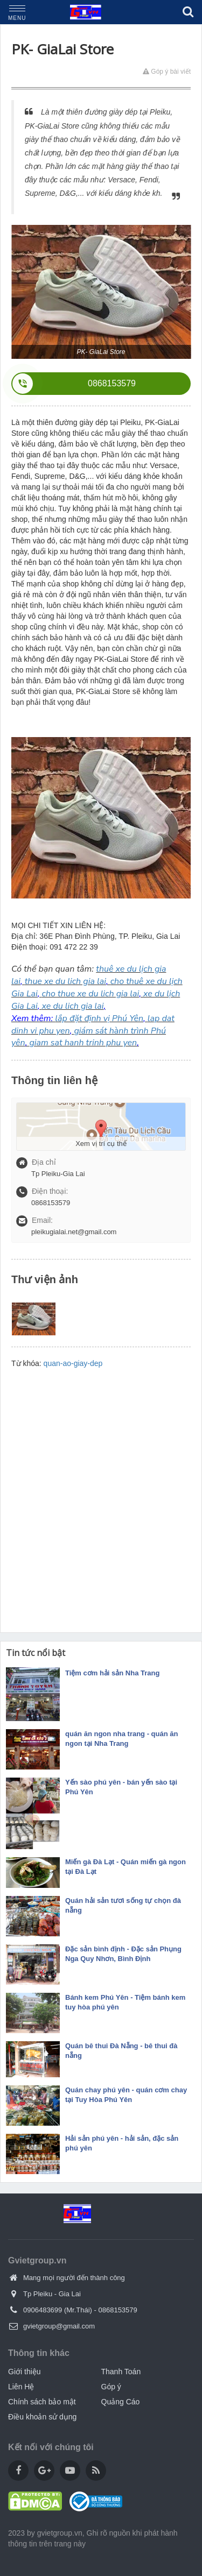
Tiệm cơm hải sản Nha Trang (112, 1673)
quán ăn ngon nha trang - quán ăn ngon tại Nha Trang (121, 1738)
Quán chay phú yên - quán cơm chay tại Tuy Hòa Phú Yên (126, 2095)
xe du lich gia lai (73, 1006)
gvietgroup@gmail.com (59, 2326)
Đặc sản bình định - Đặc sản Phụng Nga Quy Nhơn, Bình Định (123, 1954)
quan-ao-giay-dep (73, 1363)
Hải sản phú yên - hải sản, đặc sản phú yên (121, 2143)
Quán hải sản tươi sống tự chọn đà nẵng (123, 1905)
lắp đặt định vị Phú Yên (99, 1018)
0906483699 (42, 2310)
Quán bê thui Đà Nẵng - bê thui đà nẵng (121, 2051)
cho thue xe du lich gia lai (91, 994)
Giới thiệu (24, 2371)
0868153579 (117, 2310)
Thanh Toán (121, 2371)
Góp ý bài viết (167, 71)
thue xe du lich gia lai (65, 981)
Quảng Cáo (120, 2401)
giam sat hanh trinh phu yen (83, 1043)
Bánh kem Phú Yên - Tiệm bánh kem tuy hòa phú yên (125, 2002)
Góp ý (111, 2386)
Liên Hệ (21, 2386)
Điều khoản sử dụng (42, 2416)
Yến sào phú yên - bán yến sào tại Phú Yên (121, 1787)
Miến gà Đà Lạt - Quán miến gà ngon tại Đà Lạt (125, 1867)
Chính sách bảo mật (42, 2401)
